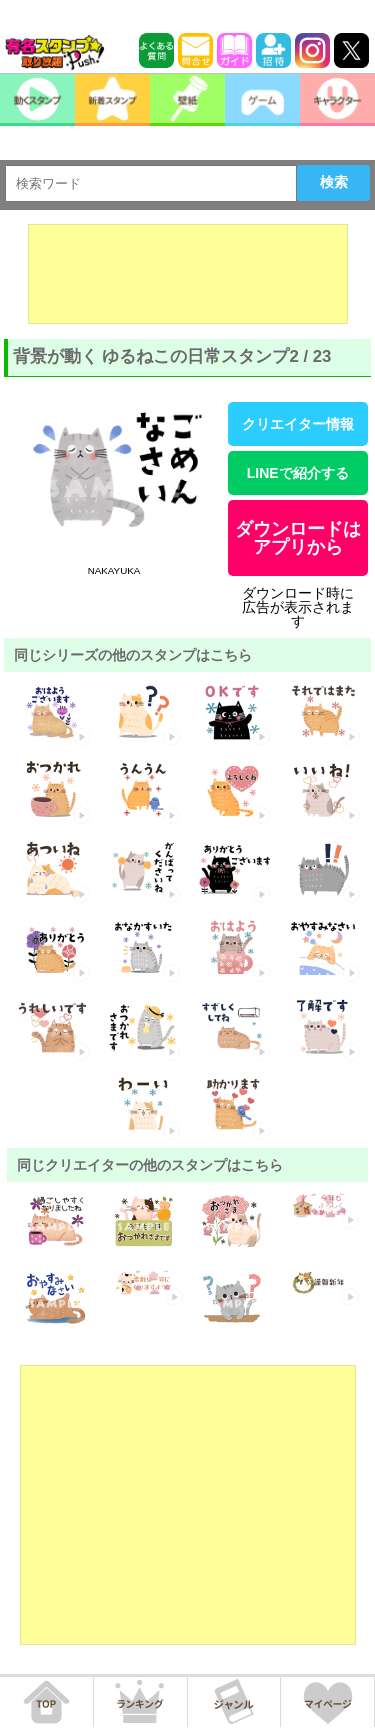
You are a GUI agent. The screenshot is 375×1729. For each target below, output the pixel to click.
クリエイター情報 (298, 424)
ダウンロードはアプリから (298, 538)
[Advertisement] (188, 274)
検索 (334, 182)
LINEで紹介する (298, 473)
